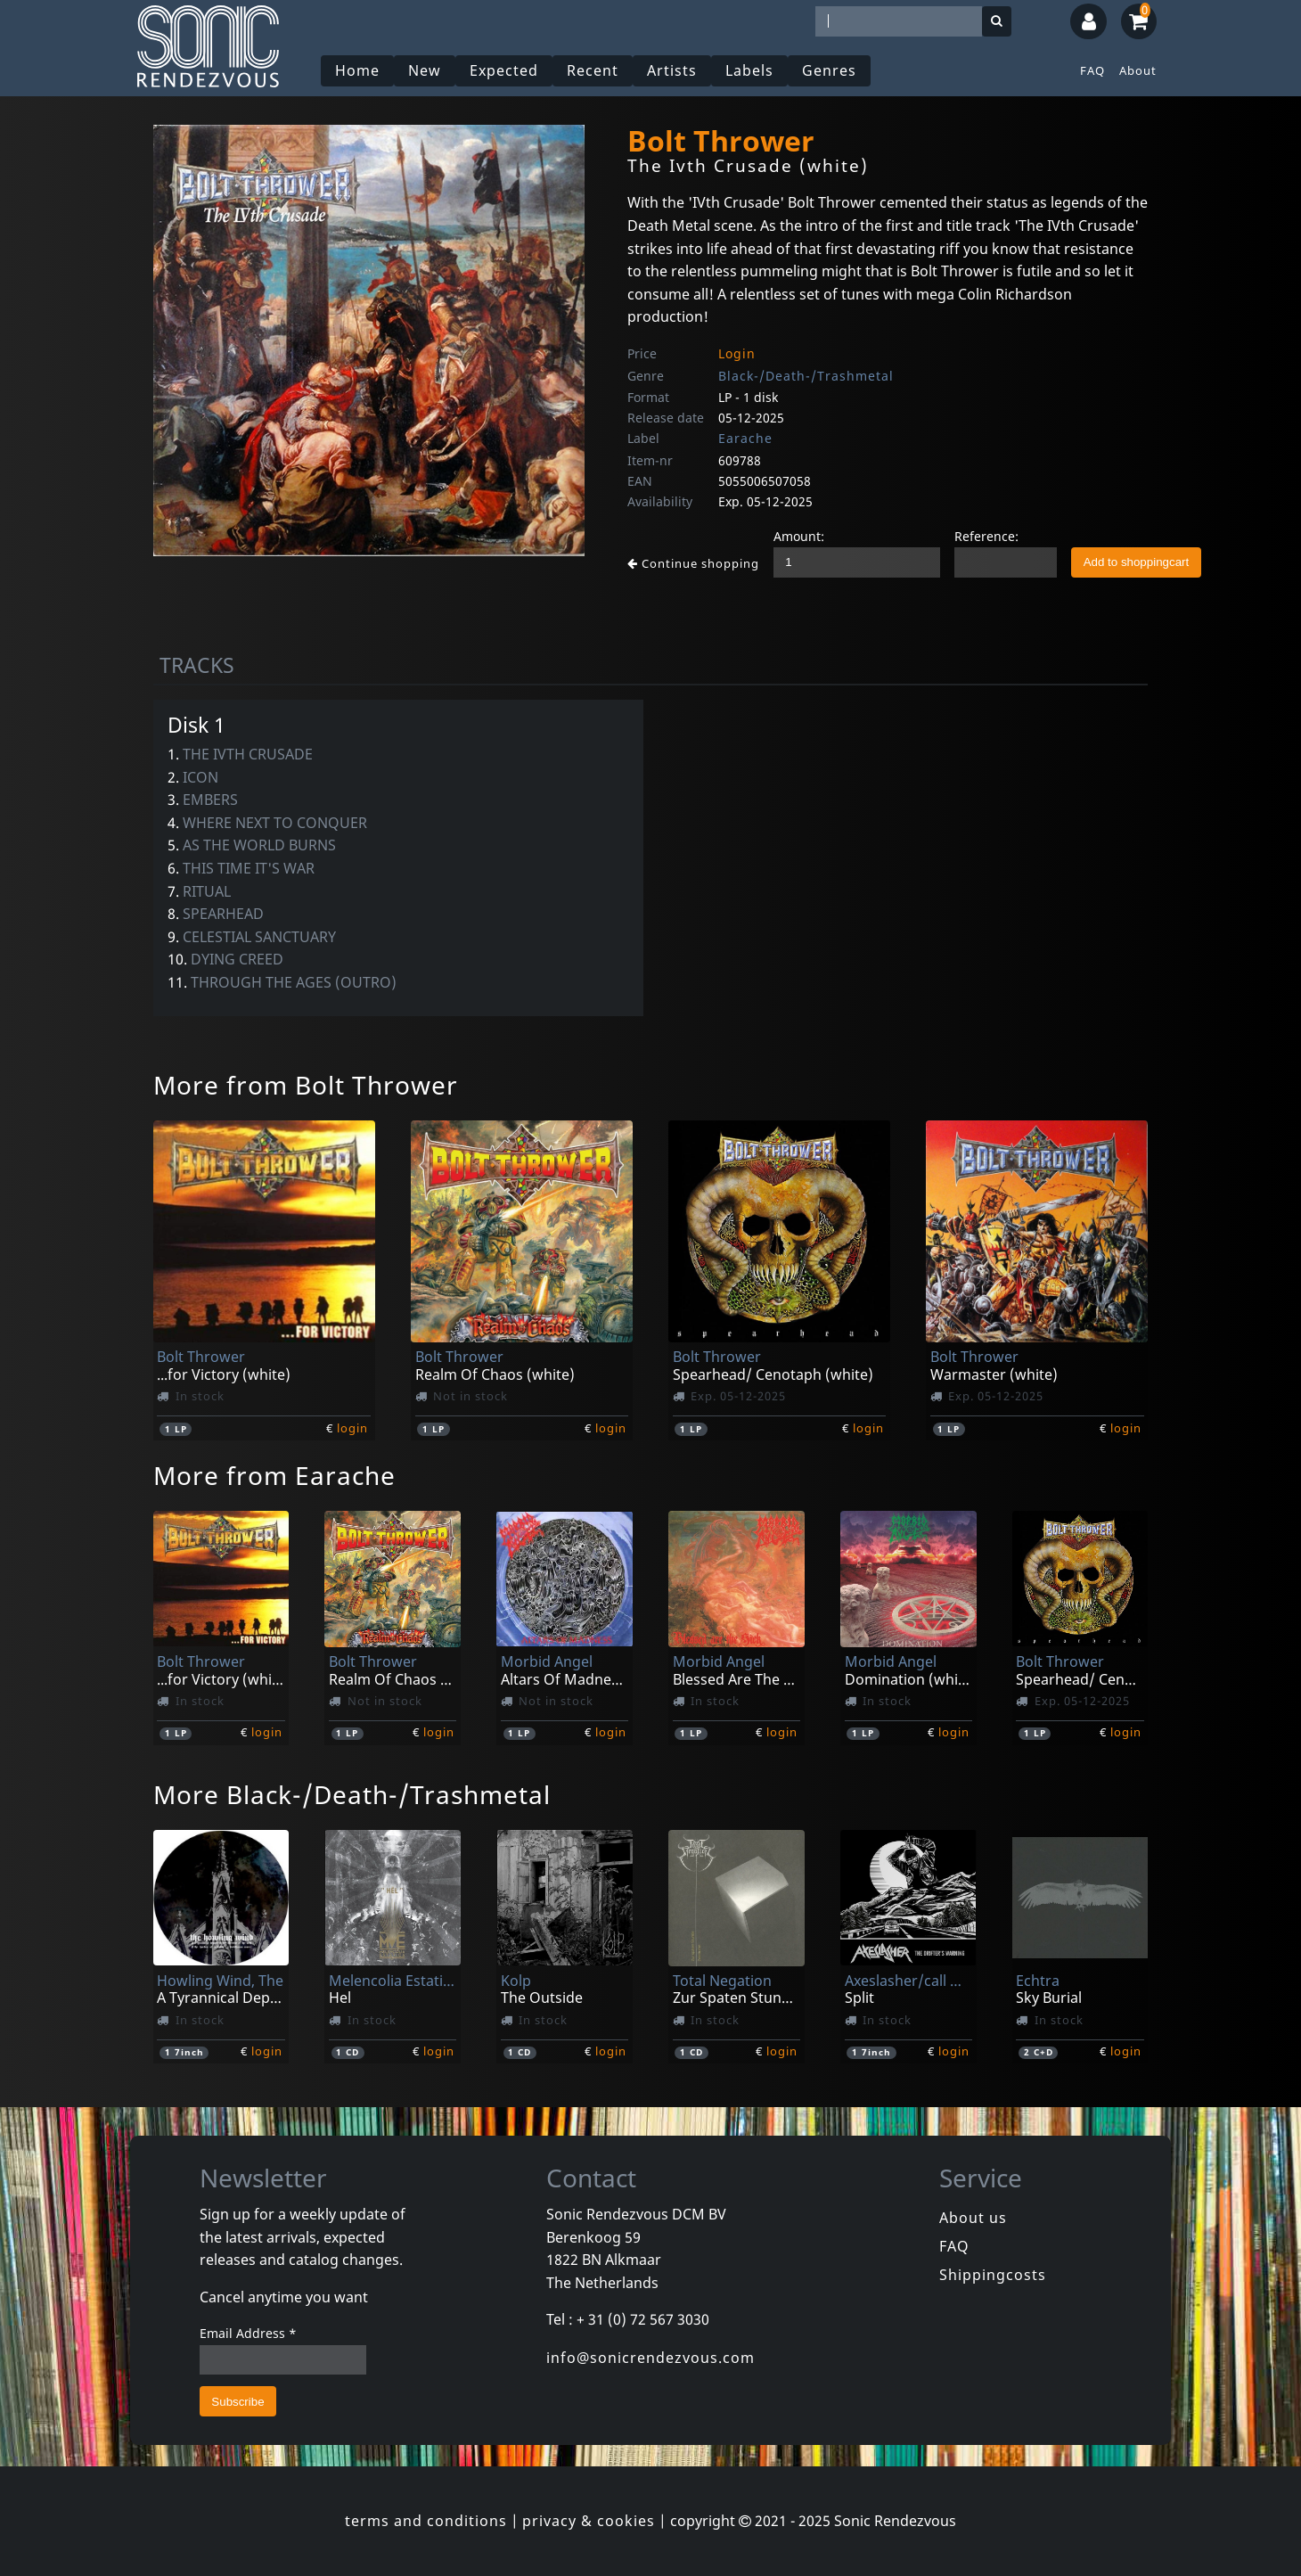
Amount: (798, 536)
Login (737, 353)
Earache (745, 438)
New (424, 70)
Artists (672, 70)
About (1138, 70)
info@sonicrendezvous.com (650, 2357)
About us (973, 2217)
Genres (829, 70)
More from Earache (274, 1475)
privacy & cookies (588, 2521)
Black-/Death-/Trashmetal (806, 375)
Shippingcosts (992, 2275)
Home (357, 70)
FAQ (1092, 70)
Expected (504, 70)
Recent (592, 70)
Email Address (248, 2333)
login (352, 1428)
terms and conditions (426, 2521)
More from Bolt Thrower (305, 1085)
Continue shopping (693, 563)
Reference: (986, 536)
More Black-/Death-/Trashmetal (352, 1794)
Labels (749, 70)
